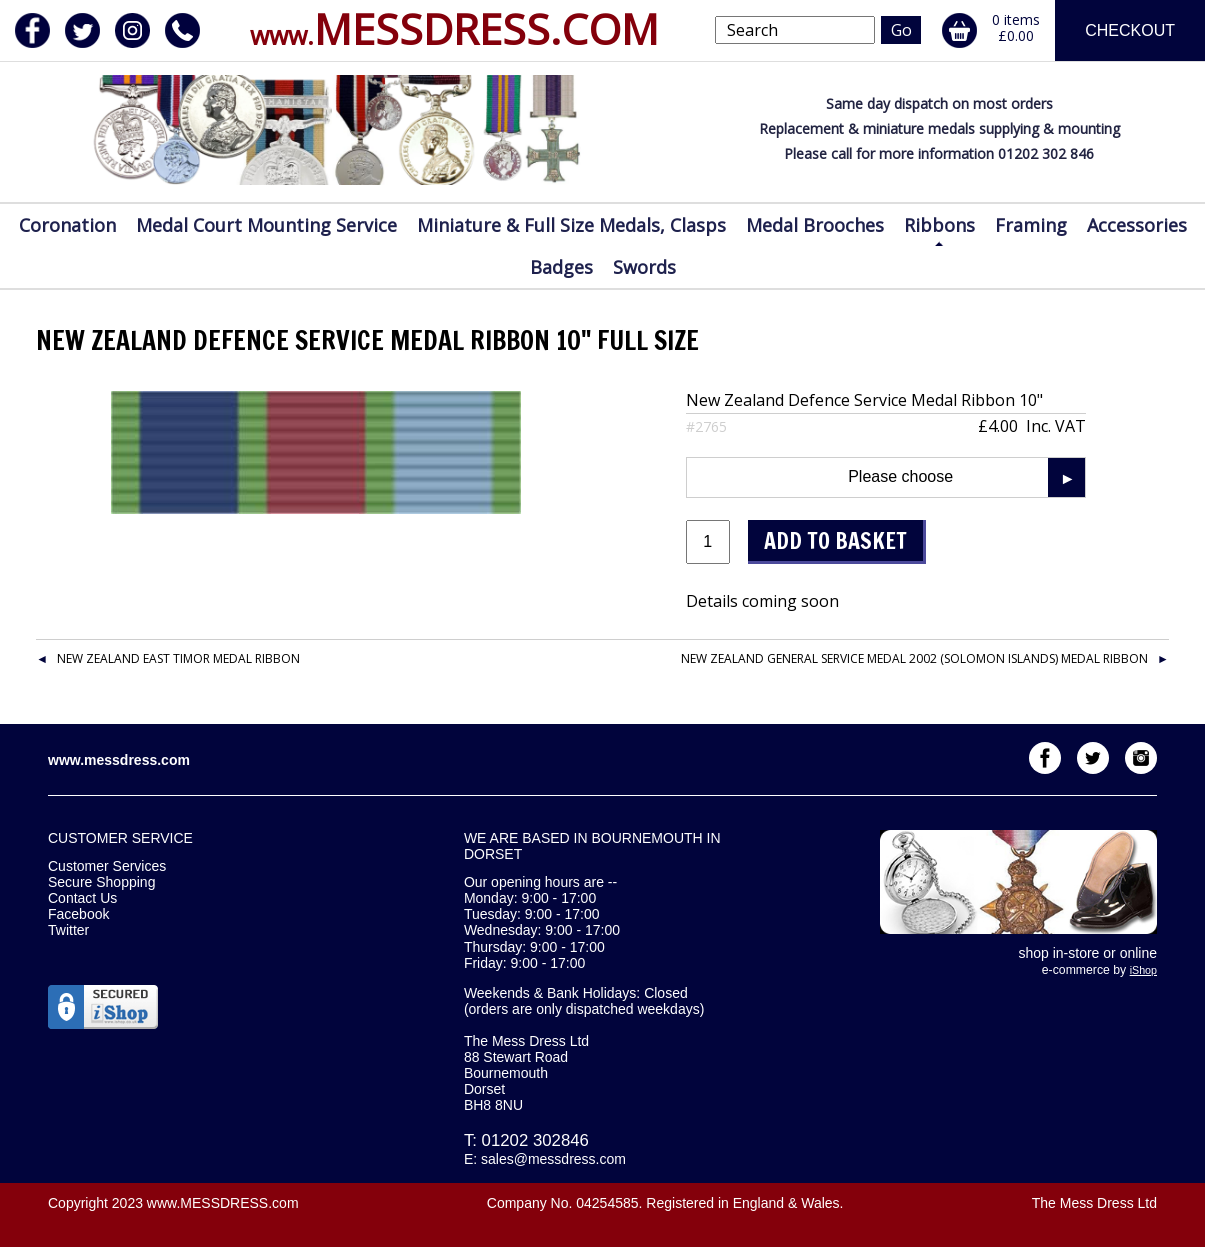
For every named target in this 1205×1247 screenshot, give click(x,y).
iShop (1143, 970)
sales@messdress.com (553, 1159)
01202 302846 (535, 1140)
